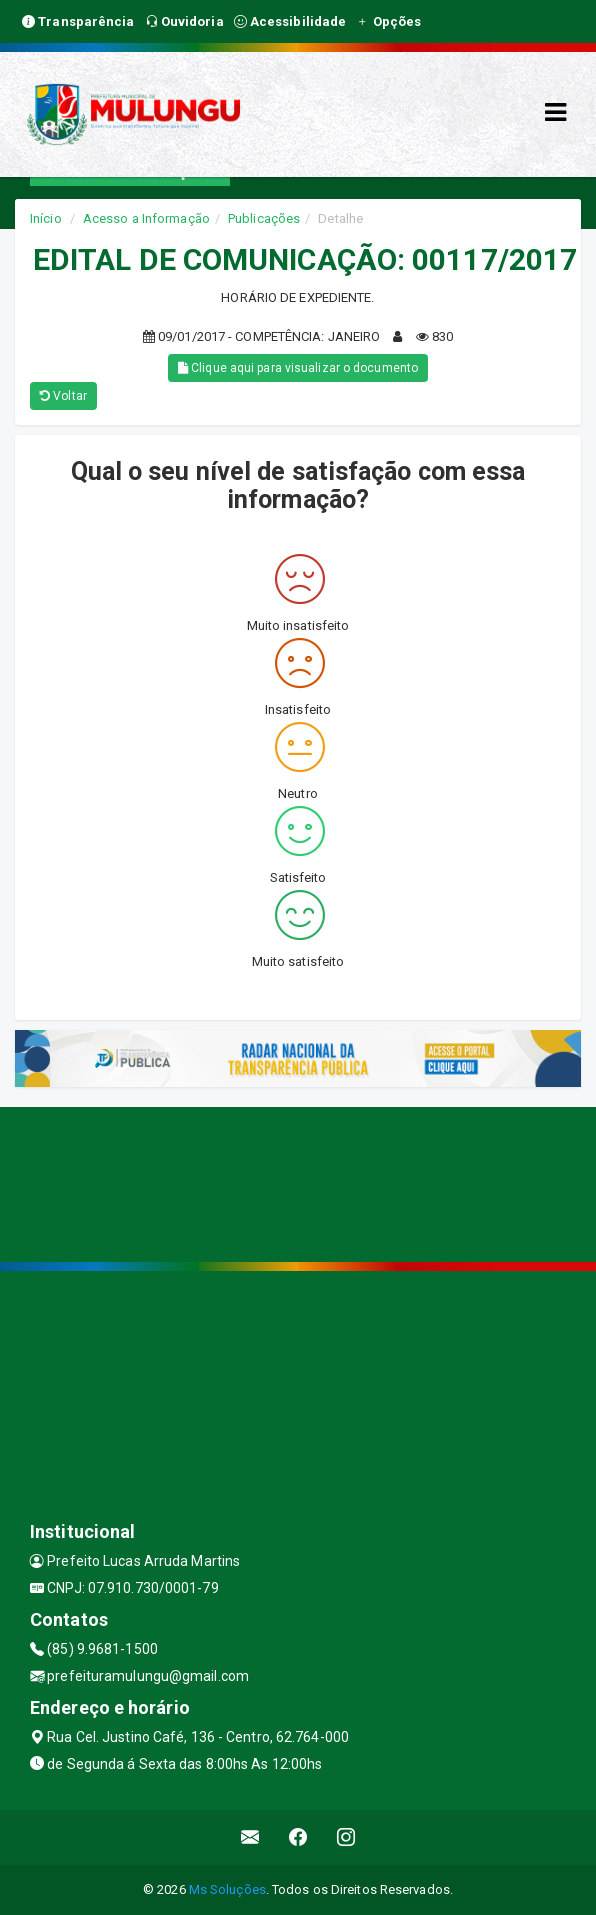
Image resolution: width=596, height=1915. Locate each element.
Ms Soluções (227, 1889)
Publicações (264, 218)
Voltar (63, 396)
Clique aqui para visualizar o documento (298, 368)
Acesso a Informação (146, 218)
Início (46, 218)
